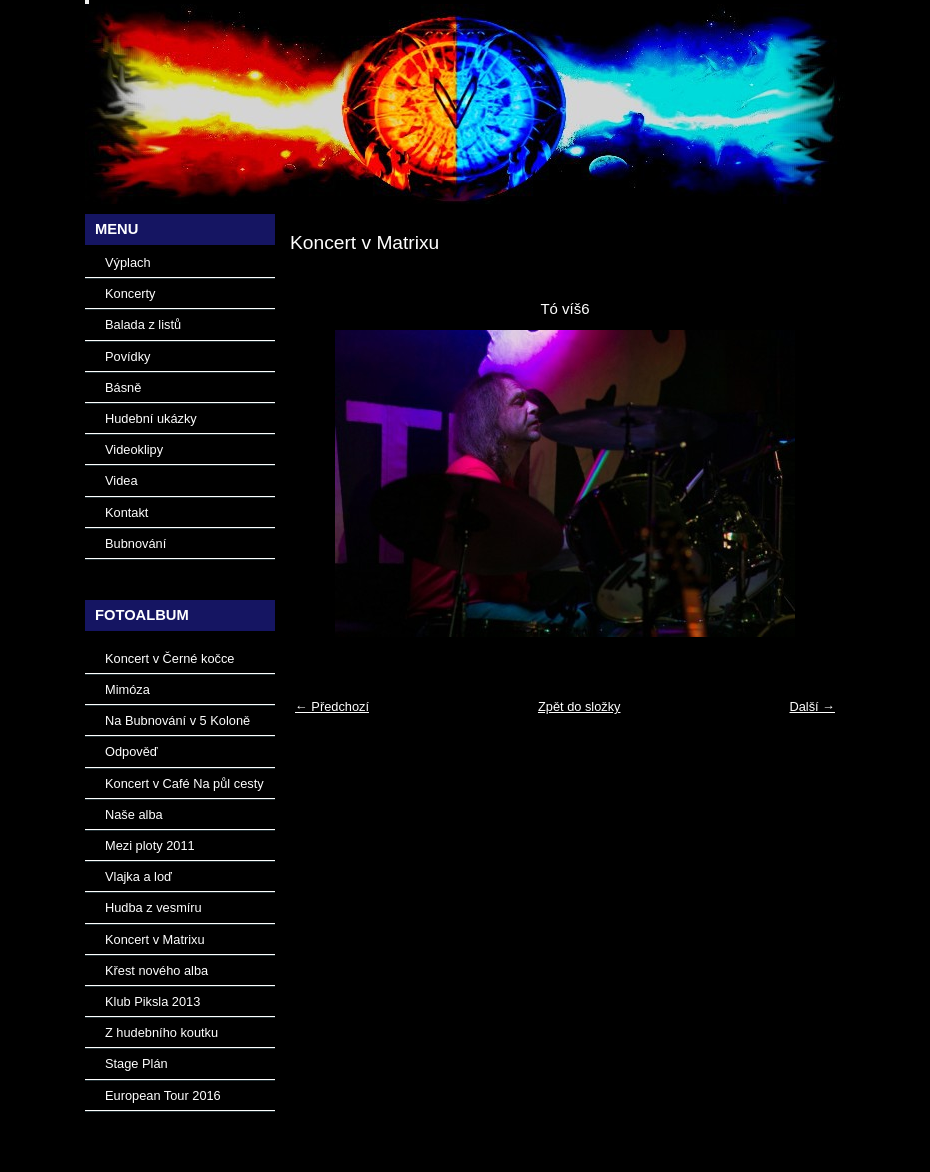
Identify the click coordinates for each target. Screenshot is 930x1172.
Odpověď (131, 751)
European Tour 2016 (163, 1095)
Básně (123, 387)
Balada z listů (143, 324)
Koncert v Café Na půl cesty (184, 783)
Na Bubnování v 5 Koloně (177, 720)
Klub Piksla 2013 (152, 1001)
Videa (121, 480)
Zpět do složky (579, 706)
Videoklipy (134, 449)
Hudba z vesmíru (153, 907)
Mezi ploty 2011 (150, 845)
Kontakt (126, 512)
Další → (812, 706)
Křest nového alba (156, 970)
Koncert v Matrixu (155, 939)
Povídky (128, 356)
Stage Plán (136, 1063)
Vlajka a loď (138, 876)
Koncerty (130, 293)
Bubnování (135, 543)
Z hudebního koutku (161, 1032)
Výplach (128, 262)
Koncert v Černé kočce (169, 658)
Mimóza (127, 689)
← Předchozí (332, 706)
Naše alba (134, 814)
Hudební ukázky (151, 418)
